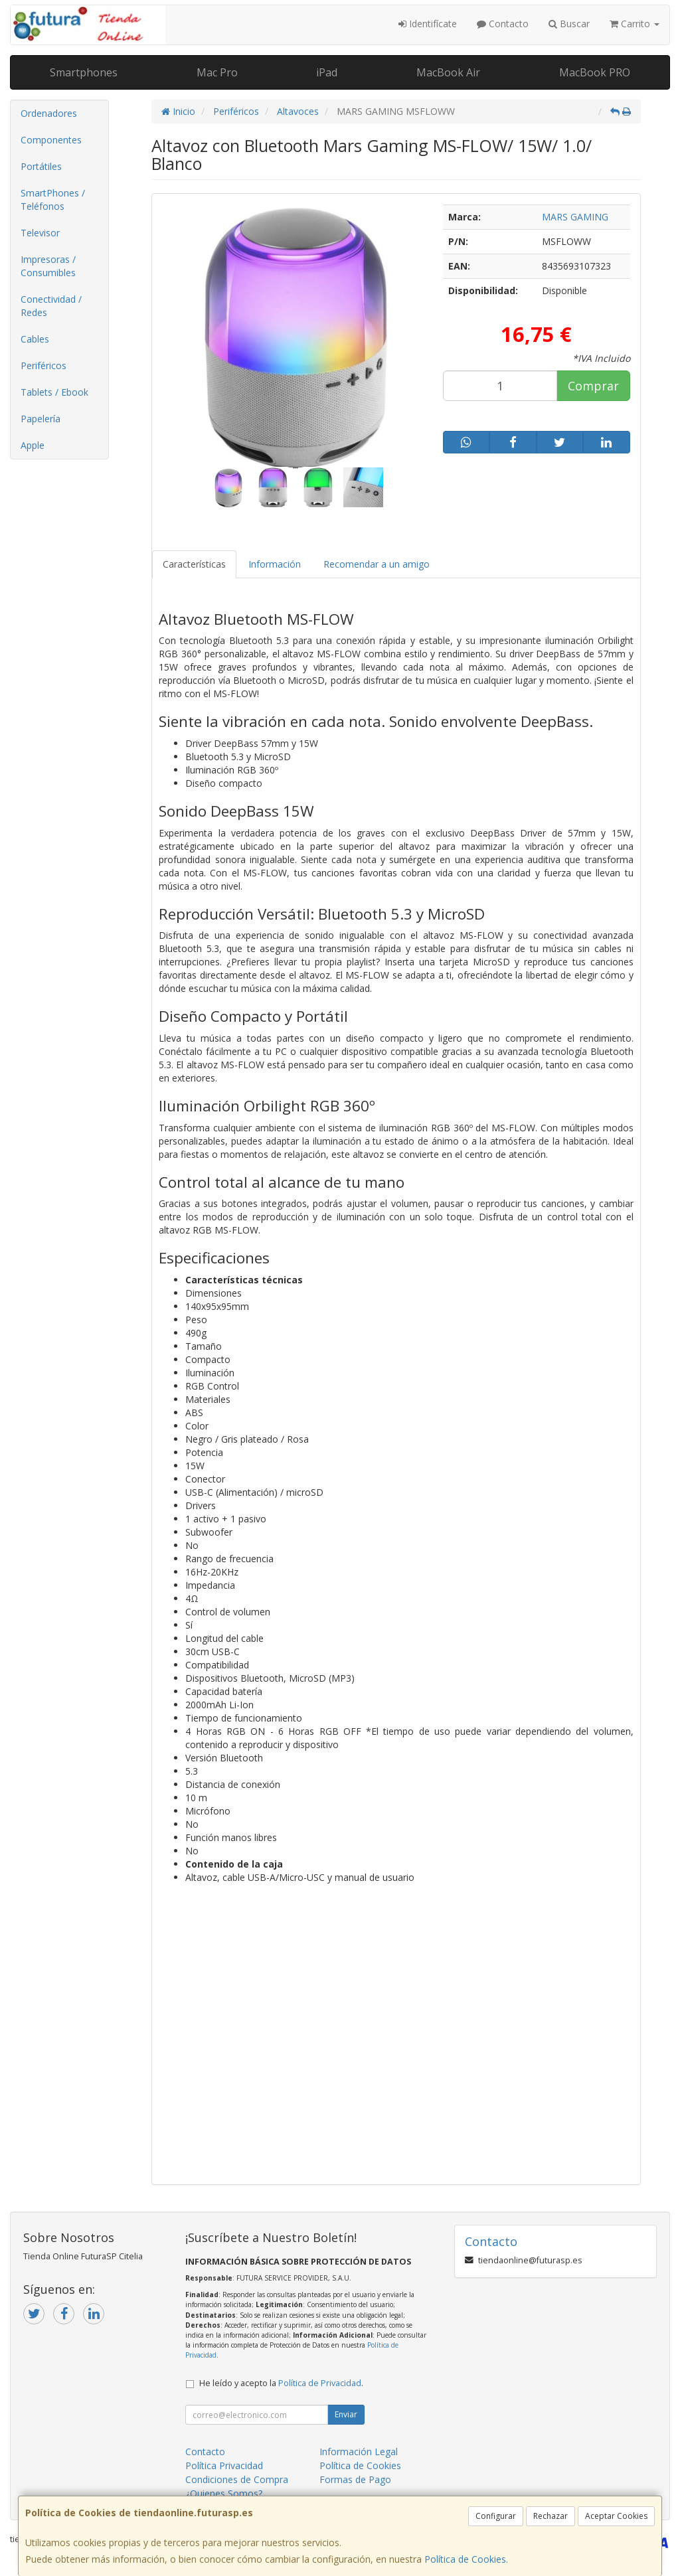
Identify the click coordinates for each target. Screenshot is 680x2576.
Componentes (51, 139)
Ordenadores (49, 113)
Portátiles (41, 166)
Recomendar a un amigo (376, 564)
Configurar (495, 2516)
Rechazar (550, 2516)
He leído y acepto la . (281, 2383)
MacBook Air (448, 72)
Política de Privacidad (319, 2383)
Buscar (569, 23)
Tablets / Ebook (54, 392)
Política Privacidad (224, 2465)
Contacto (503, 23)
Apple (32, 445)
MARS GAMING (575, 216)
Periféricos (43, 365)
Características (194, 564)
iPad (326, 72)
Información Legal (358, 2451)
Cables (35, 339)
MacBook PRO (594, 72)
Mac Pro (217, 72)
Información (274, 564)
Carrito (634, 23)
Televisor (40, 232)
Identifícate (427, 23)
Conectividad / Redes (51, 306)
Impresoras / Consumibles (48, 266)
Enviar (346, 2414)
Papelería (40, 418)
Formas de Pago (355, 2479)
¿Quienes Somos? (223, 2493)
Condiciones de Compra (236, 2479)
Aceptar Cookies (616, 2516)
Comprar (593, 386)
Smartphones (84, 72)
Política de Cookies (465, 2559)
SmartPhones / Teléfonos (53, 199)
